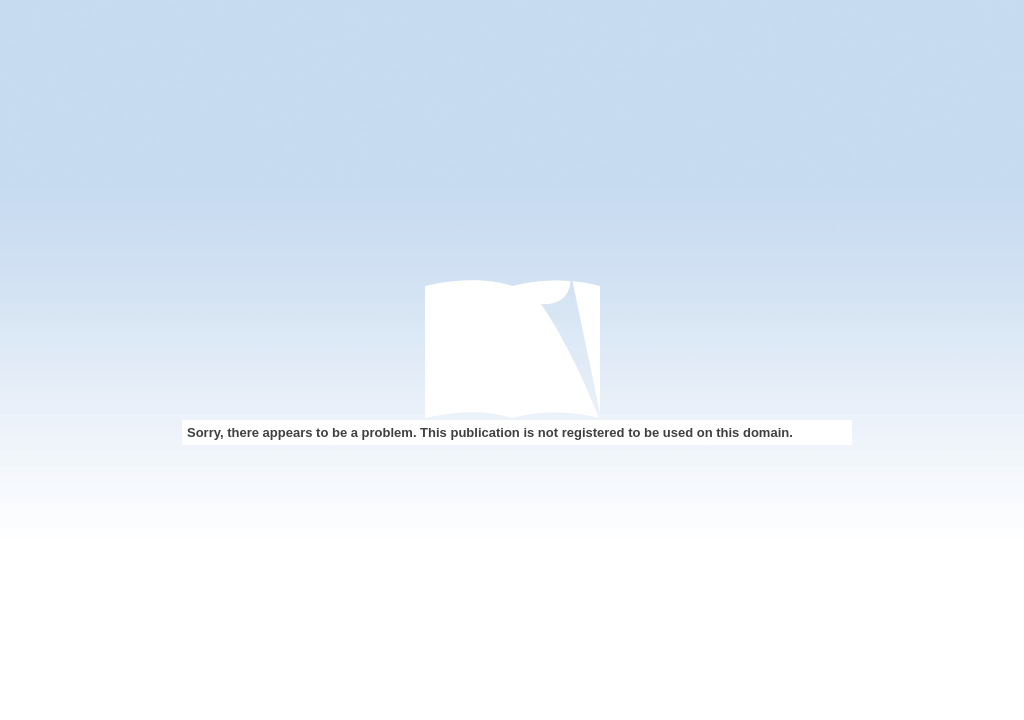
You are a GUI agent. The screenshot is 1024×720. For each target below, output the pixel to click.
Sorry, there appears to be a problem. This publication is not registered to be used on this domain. (490, 432)
